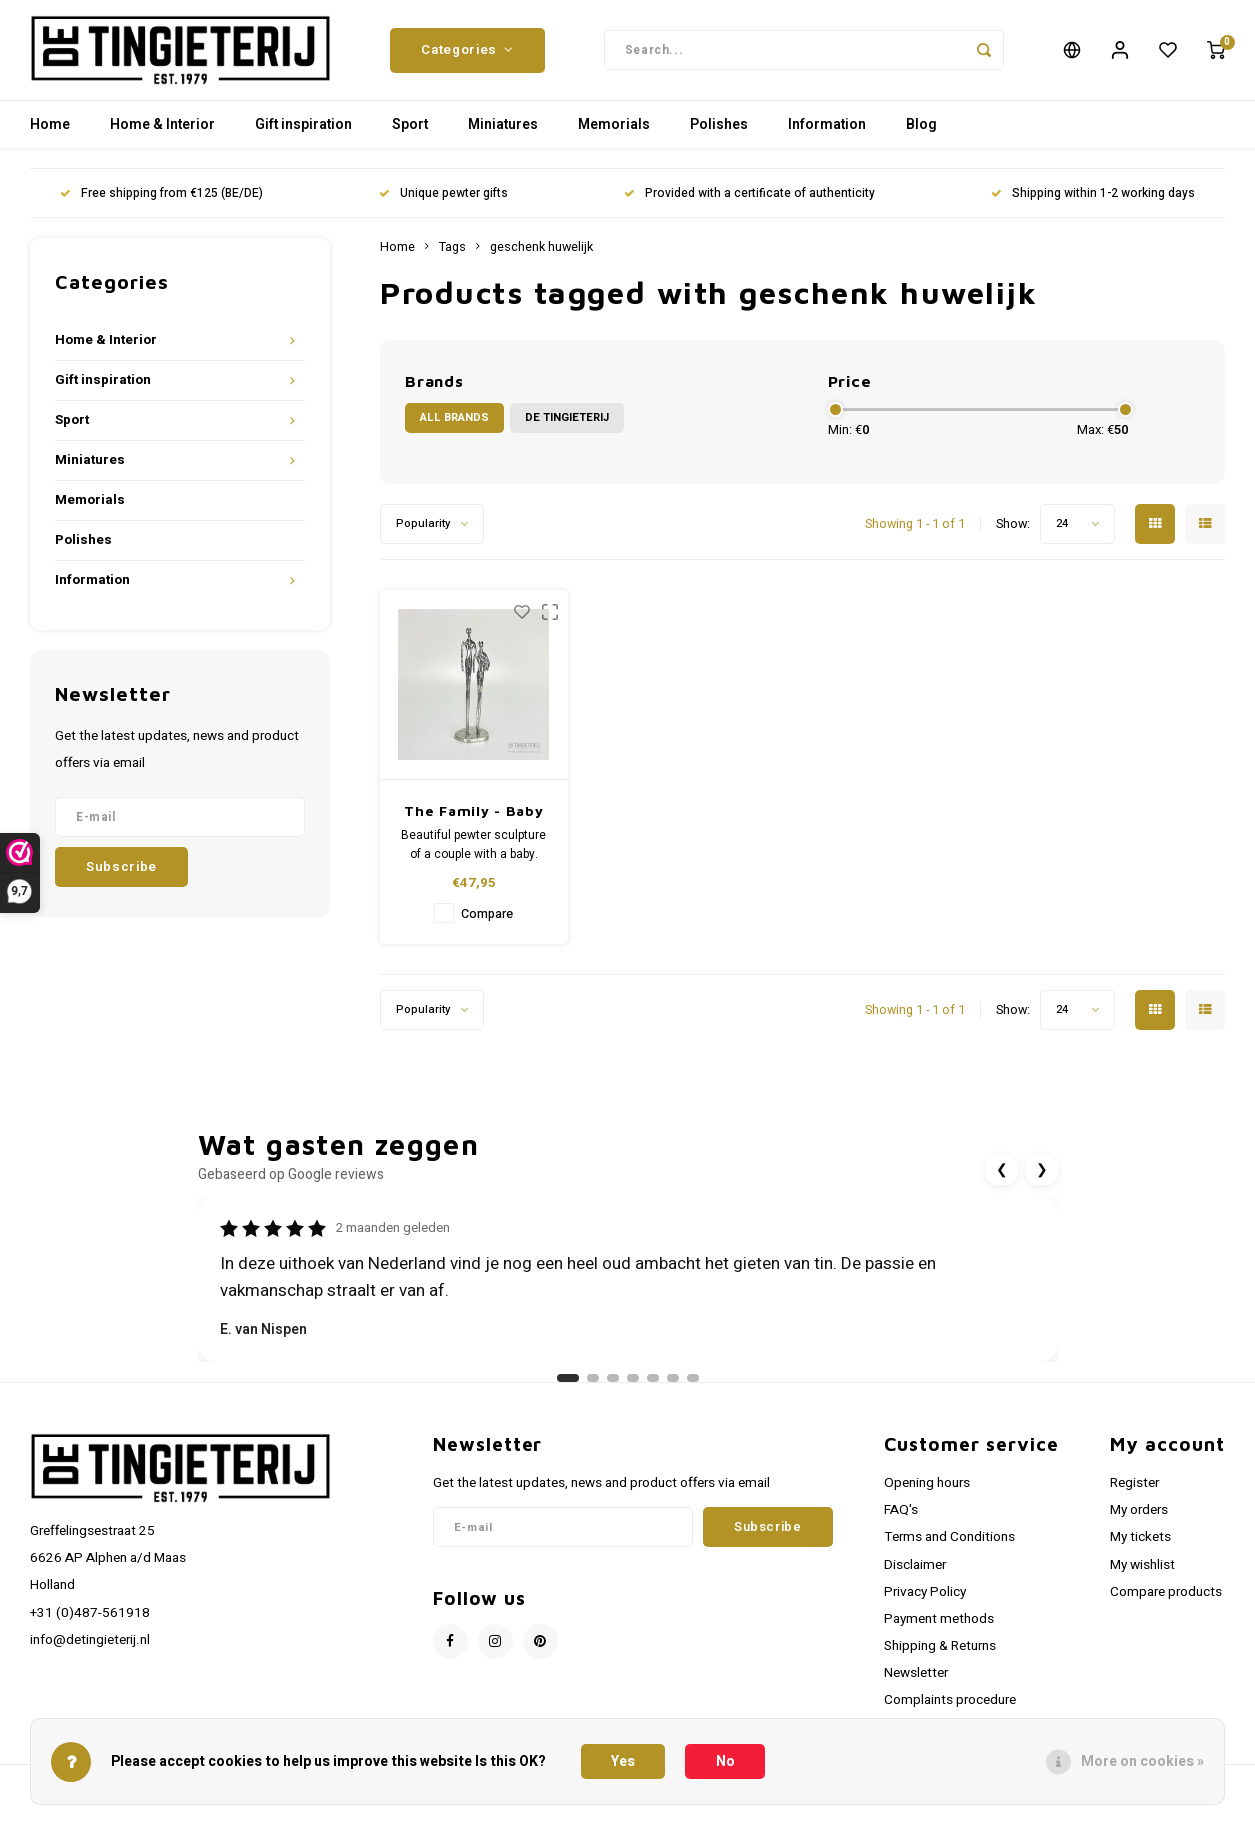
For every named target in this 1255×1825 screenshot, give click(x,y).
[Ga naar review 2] (593, 1388)
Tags (452, 257)
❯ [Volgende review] (1042, 1179)
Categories (467, 55)
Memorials (614, 134)
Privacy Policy (925, 1602)
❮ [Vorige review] (1002, 1179)
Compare (487, 924)
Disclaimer (915, 1575)
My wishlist (1142, 1575)
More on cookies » (1142, 1761)
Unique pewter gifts (443, 203)
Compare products (1166, 1602)
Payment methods (939, 1629)
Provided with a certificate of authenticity (749, 203)
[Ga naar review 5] (653, 1388)
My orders (1139, 1520)
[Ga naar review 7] (693, 1388)
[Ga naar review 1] (568, 1388)
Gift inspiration (303, 134)
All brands (454, 427)
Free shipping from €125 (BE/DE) (161, 203)
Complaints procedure (950, 1710)
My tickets (1140, 1547)
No (725, 1761)
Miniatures (503, 134)
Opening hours (927, 1493)
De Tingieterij (567, 427)
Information (827, 134)
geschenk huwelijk (541, 257)
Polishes (719, 134)
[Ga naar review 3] (613, 1388)
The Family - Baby (473, 820)
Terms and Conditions (949, 1547)
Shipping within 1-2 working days (1093, 203)
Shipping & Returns (940, 1656)
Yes (623, 1761)
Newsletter (916, 1683)
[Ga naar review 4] (633, 1388)
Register (1134, 1493)
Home (50, 134)
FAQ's (901, 1520)
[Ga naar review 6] (673, 1388)
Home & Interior (162, 134)
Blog (921, 134)
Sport (410, 134)
